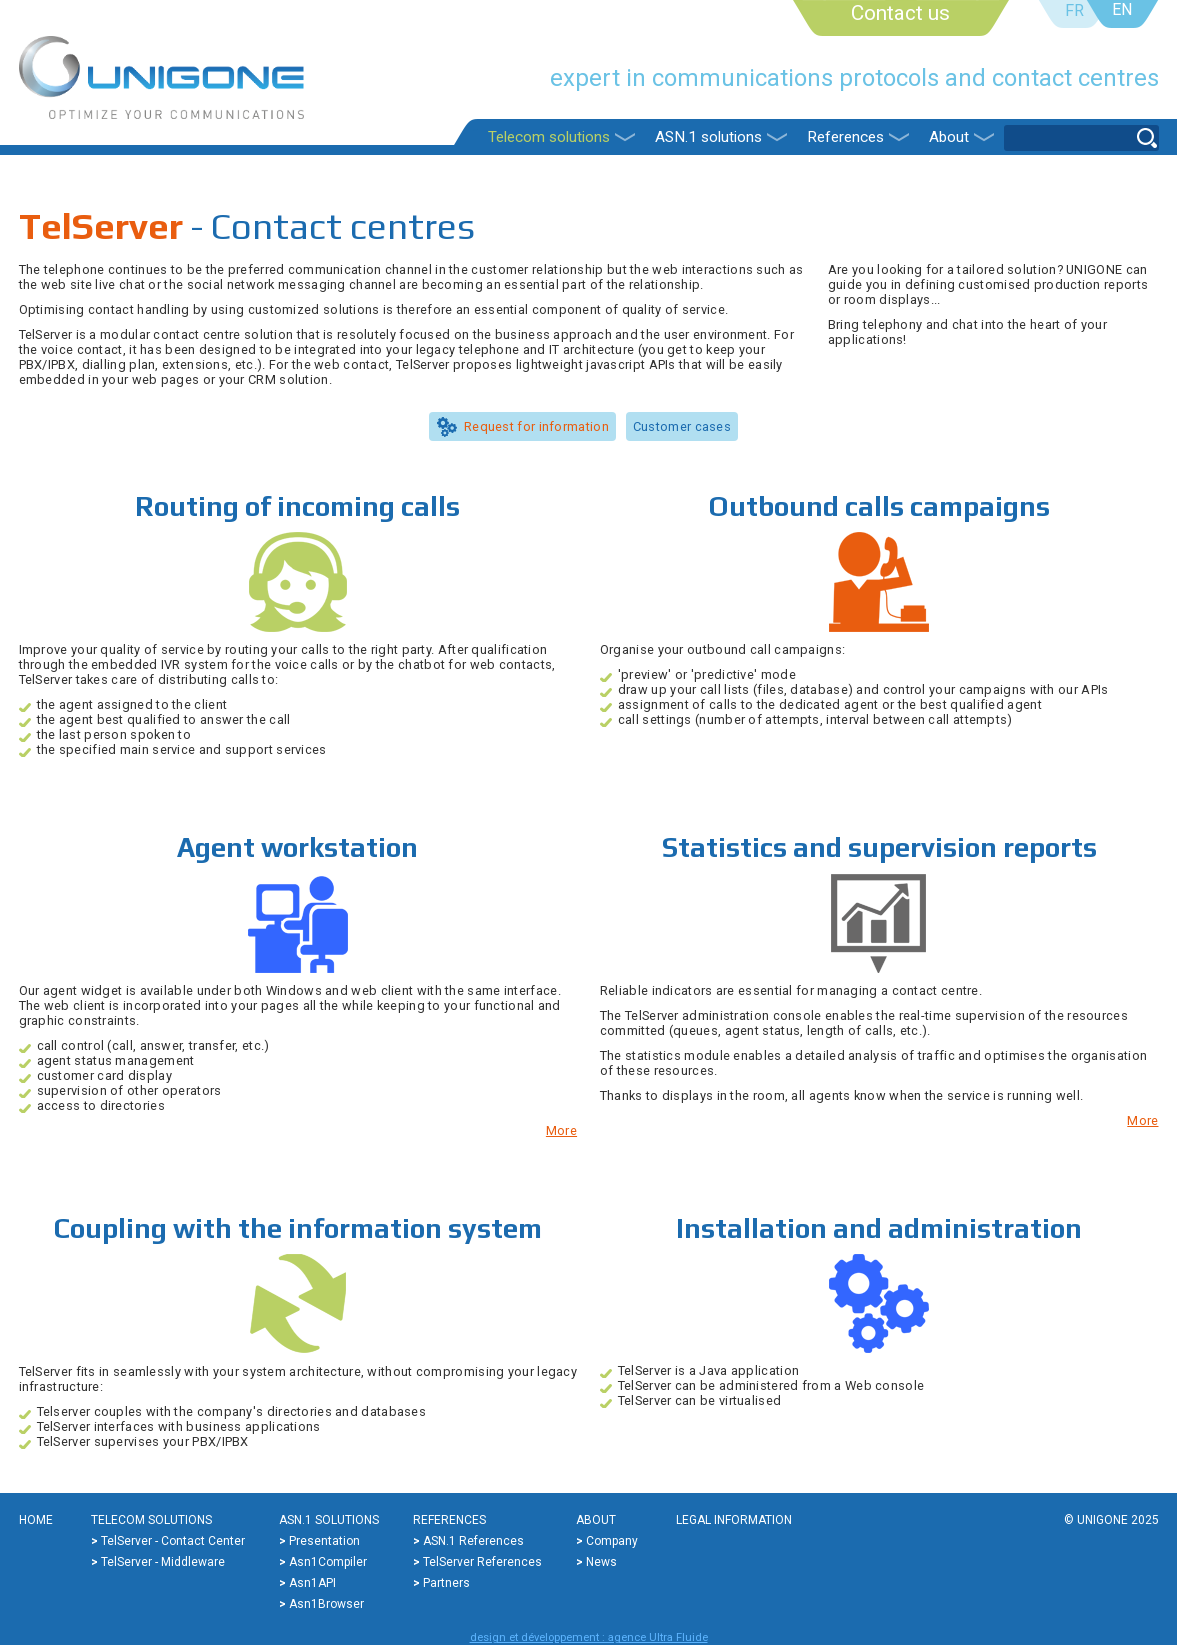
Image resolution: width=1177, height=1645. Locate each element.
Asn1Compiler (328, 1562)
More (561, 1130)
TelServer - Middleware (163, 1562)
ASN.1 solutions (708, 137)
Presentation (324, 1541)
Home (36, 1520)
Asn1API (312, 1583)
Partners (446, 1583)
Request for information (536, 426)
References (845, 137)
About (949, 137)
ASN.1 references (473, 1541)
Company (612, 1541)
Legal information (734, 1520)
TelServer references (482, 1562)
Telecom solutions (549, 137)
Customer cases (682, 426)
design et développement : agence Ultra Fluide (589, 1637)
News (601, 1562)
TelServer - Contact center (173, 1541)
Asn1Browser (326, 1604)
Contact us (900, 13)
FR (1074, 10)
